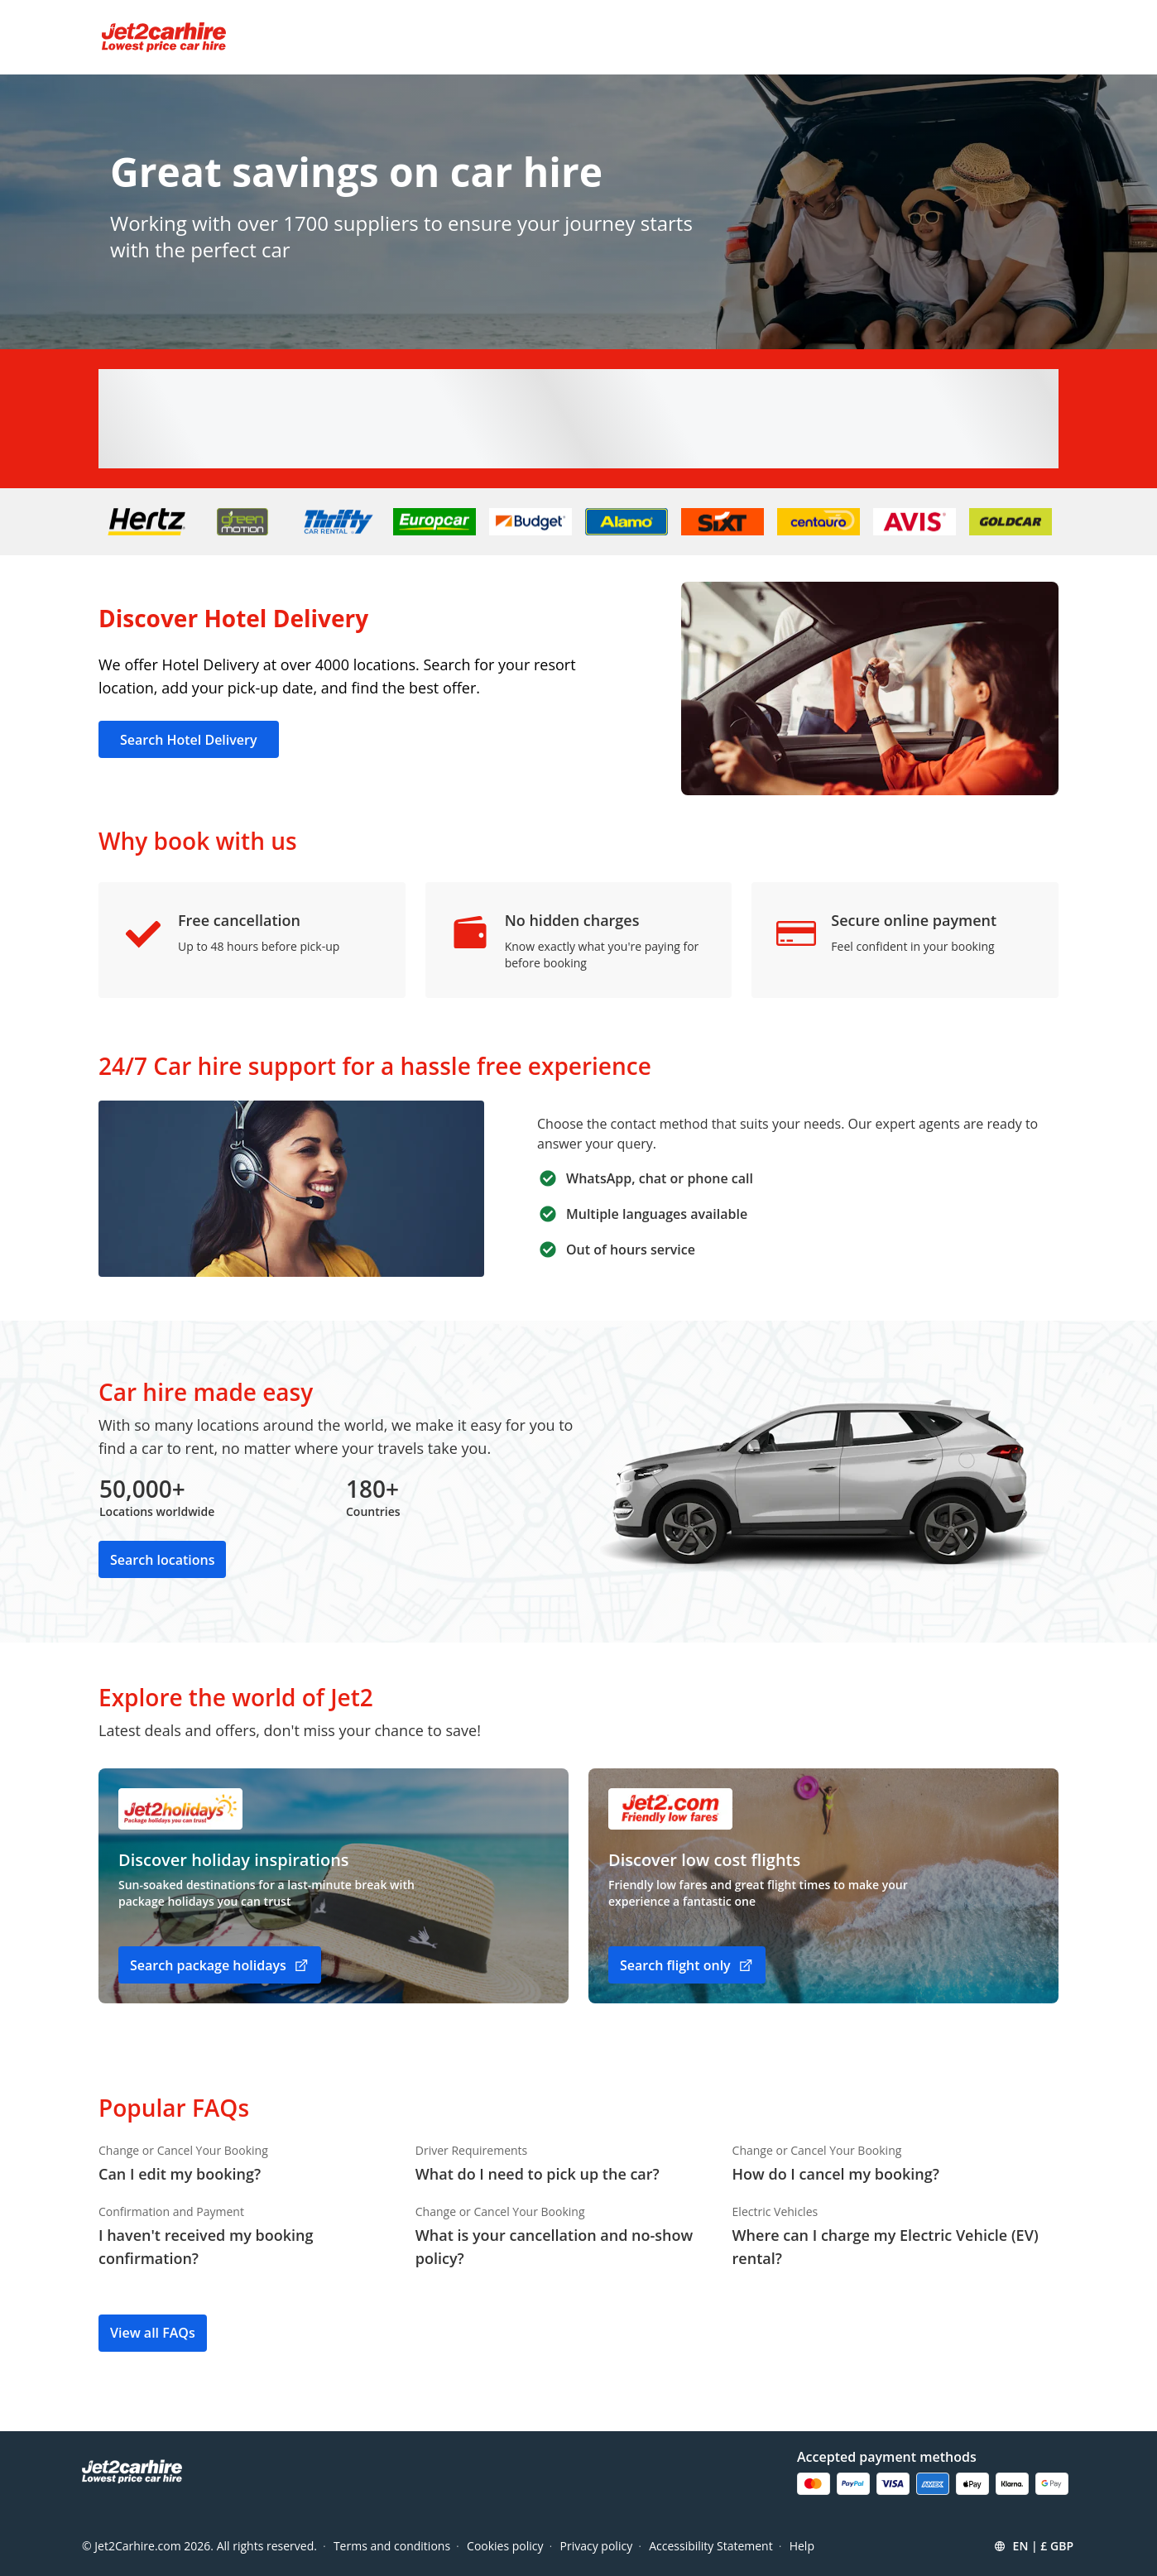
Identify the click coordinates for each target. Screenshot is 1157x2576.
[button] (1033, 2546)
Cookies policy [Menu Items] (505, 2546)
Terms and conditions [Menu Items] (392, 2546)
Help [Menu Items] (802, 2546)
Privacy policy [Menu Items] (596, 2546)
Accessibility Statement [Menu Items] (711, 2546)
